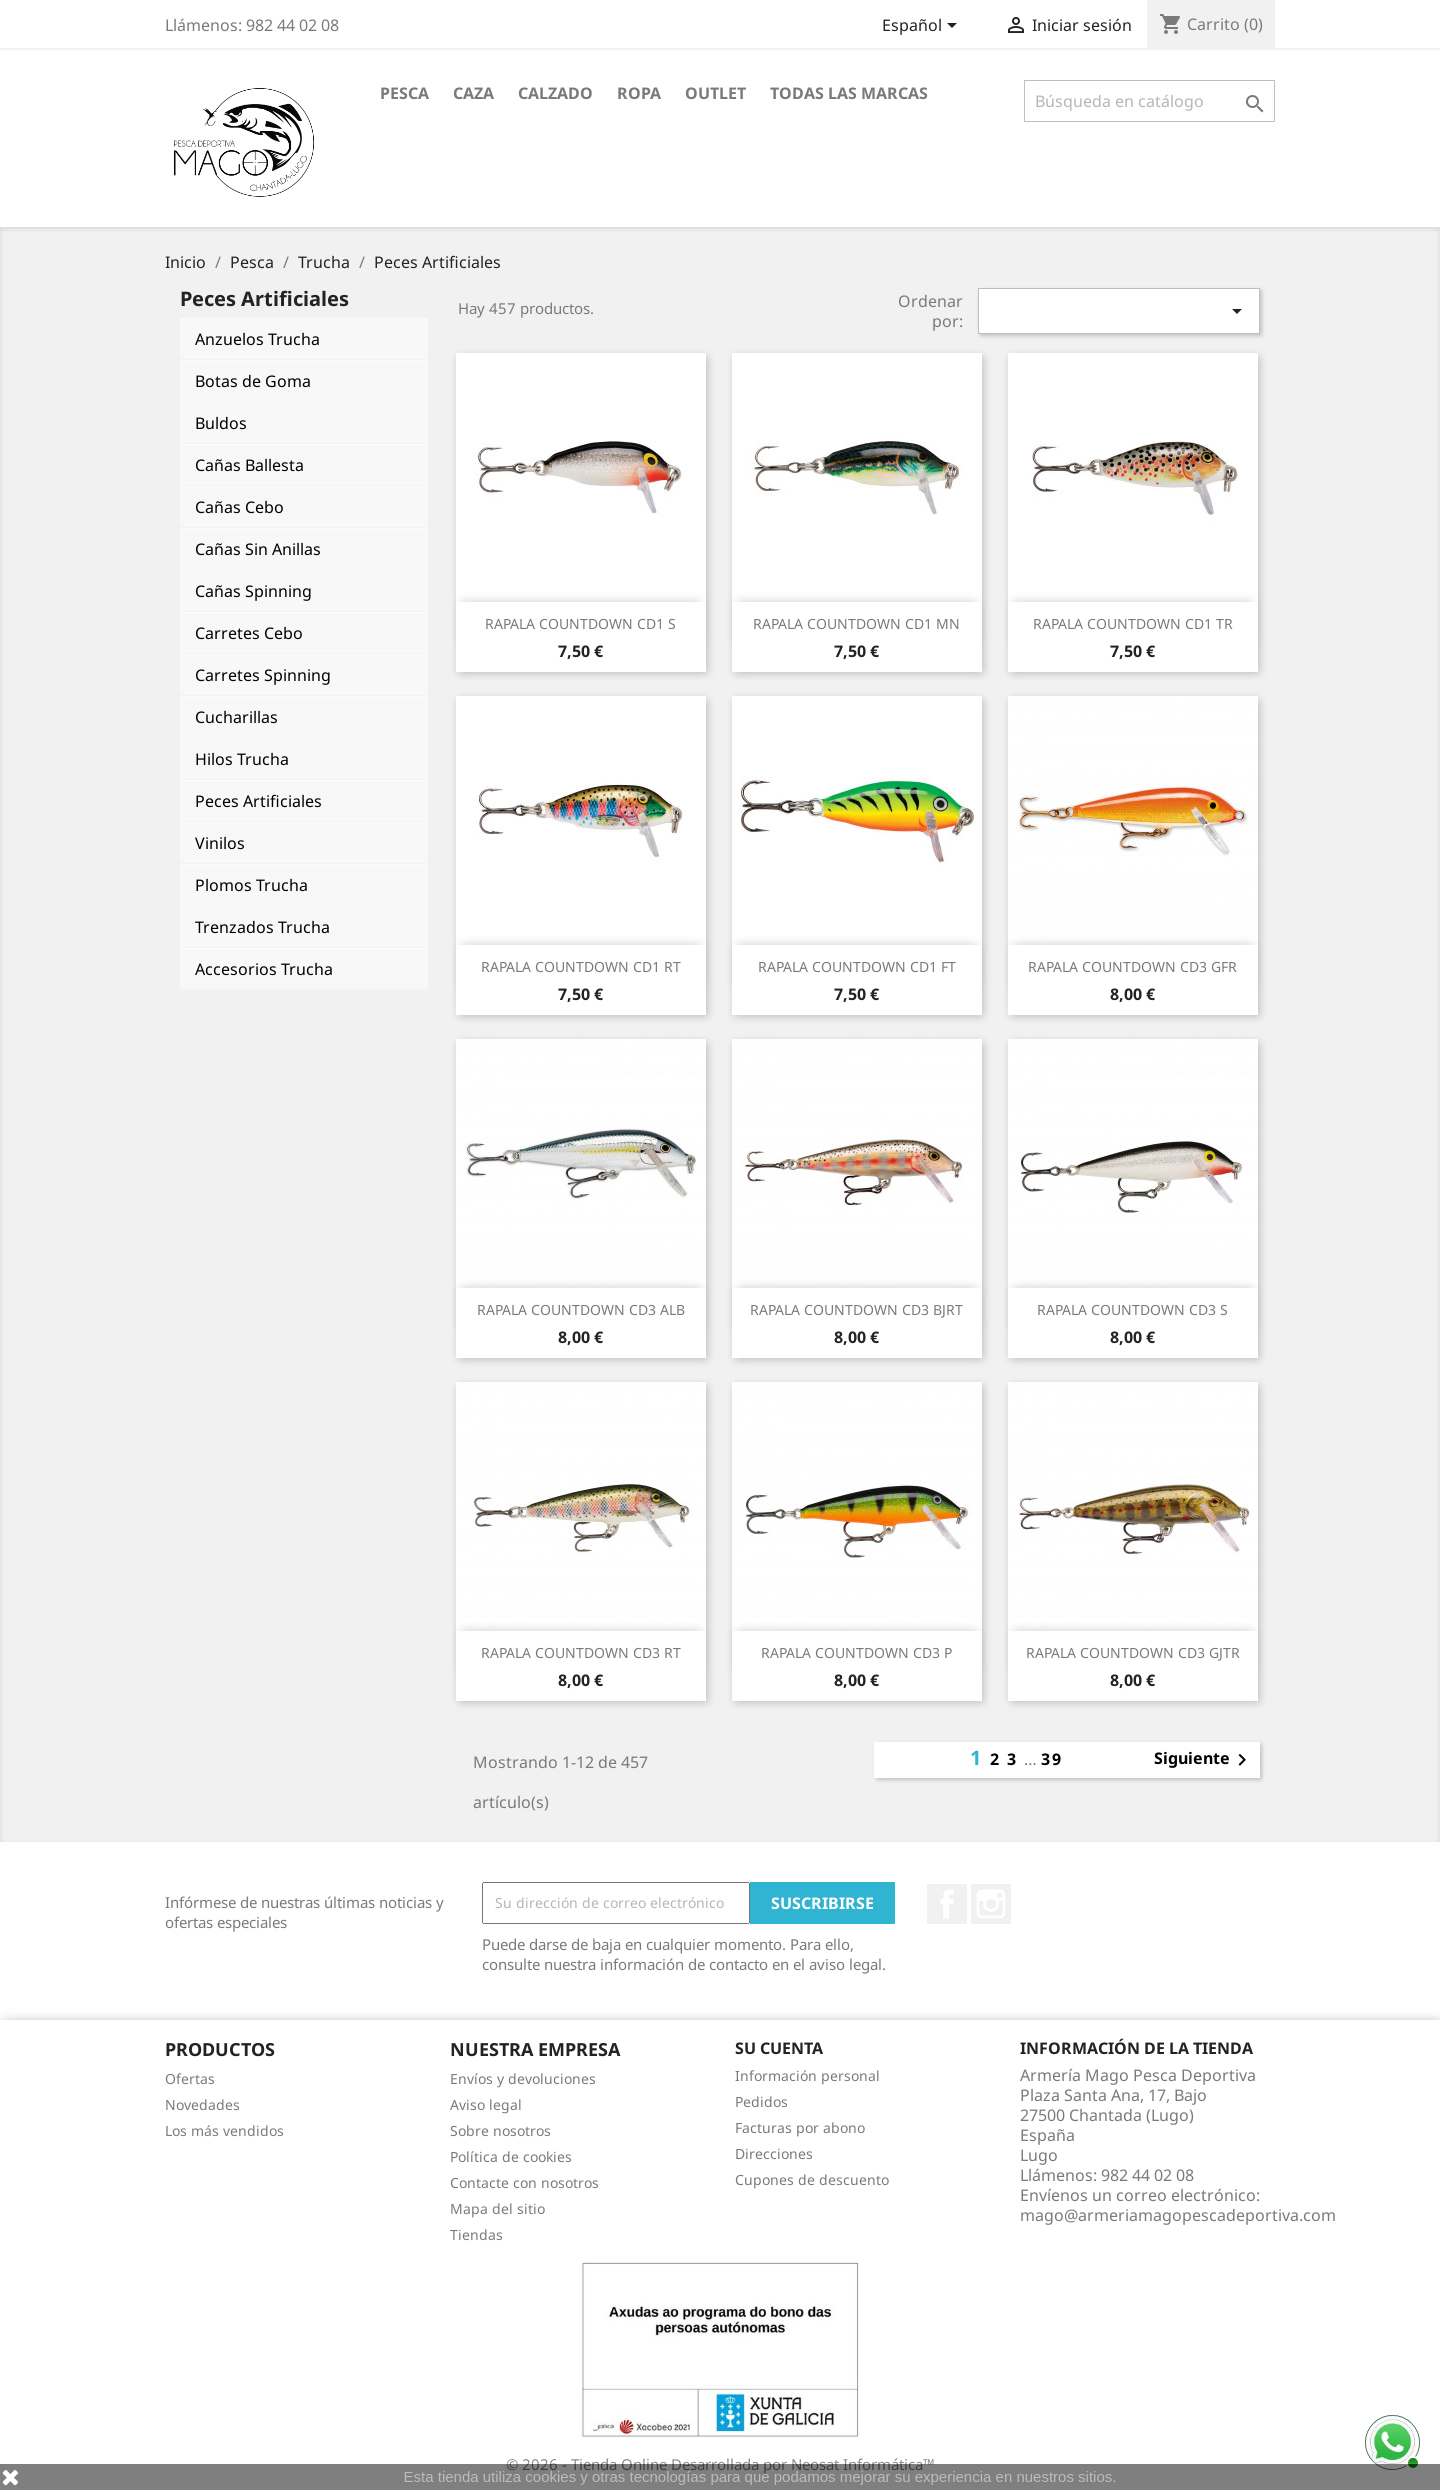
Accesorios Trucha (264, 969)
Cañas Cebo (239, 507)
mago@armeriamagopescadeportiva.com (1178, 2215)
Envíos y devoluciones (523, 2078)
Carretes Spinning (263, 675)
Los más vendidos (224, 2130)
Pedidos (761, 2101)
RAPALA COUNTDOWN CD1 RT (581, 966)
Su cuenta (779, 2048)
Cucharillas (236, 717)
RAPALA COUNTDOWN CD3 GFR (1132, 966)
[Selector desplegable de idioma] (923, 27)
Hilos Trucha (242, 759)
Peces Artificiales (258, 801)
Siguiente (1204, 1760)
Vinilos (220, 843)
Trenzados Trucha (262, 927)
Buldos (221, 423)
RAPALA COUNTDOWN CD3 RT (581, 1652)
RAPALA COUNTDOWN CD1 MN (856, 623)
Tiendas (476, 2234)
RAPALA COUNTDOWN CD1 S (580, 623)
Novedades (202, 2104)
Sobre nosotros (500, 2130)
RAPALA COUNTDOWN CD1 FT (857, 966)
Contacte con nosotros (524, 2182)
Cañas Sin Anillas (258, 549)
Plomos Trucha (251, 885)
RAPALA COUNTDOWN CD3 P (856, 1652)
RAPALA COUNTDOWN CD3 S (1132, 1309)
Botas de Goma (253, 381)
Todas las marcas (849, 93)
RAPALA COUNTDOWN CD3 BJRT (856, 1309)
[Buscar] (1149, 101)
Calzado (555, 93)
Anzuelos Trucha (257, 339)
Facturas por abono (800, 2127)
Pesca (404, 93)
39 (1052, 1759)
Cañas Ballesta (249, 465)
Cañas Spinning (253, 591)
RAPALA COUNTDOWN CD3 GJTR (1133, 1652)
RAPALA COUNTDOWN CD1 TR (1133, 623)
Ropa (639, 93)
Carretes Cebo (249, 633)
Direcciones (774, 2153)
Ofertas (190, 2078)
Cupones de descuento (812, 2179)
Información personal (807, 2075)
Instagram (991, 1904)
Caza (473, 93)
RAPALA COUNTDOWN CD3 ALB (581, 1309)
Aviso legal (486, 2104)
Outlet (715, 93)
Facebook (947, 1904)
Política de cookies (511, 2156)
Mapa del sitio (497, 2208)
